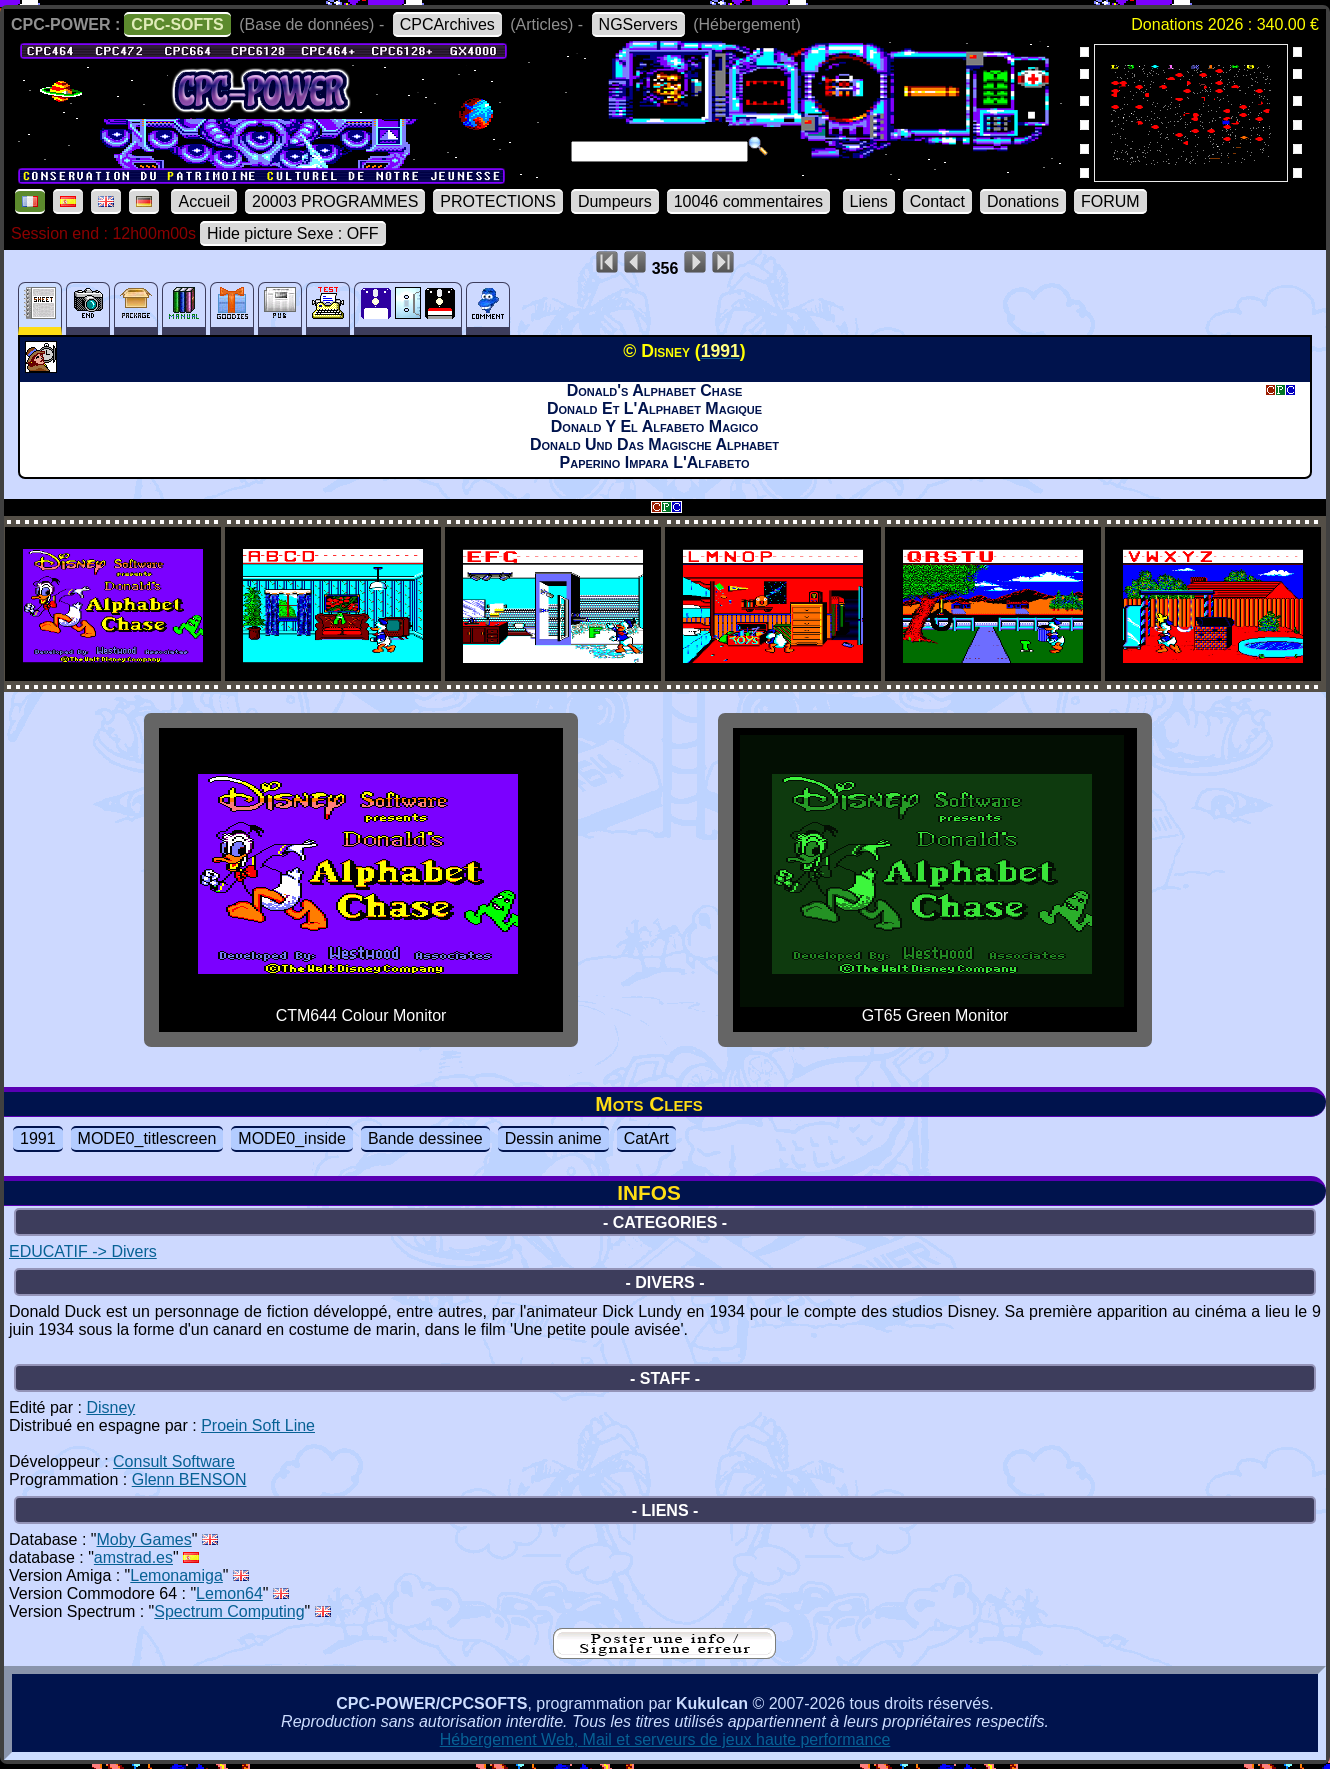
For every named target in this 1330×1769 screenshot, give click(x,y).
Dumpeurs (615, 201)
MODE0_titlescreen (147, 1138)
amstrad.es (133, 1557)
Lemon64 (229, 1593)
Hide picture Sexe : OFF (293, 233)
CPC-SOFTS (177, 24)
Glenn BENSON (189, 1479)
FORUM (1110, 201)
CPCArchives (447, 24)
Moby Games (144, 1539)
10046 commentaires (748, 201)
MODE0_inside (292, 1138)
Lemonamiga (176, 1575)
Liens (869, 201)
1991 (38, 1138)
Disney (110, 1407)
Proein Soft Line (258, 1425)
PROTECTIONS (498, 201)
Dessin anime (553, 1138)
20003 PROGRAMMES (335, 201)
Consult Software (174, 1461)
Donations (1023, 201)
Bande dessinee (425, 1138)
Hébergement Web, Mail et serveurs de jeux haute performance (665, 1739)
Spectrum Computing (229, 1611)
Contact (937, 201)
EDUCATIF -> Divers (83, 1251)
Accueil (204, 201)
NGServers (638, 24)
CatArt (646, 1138)
